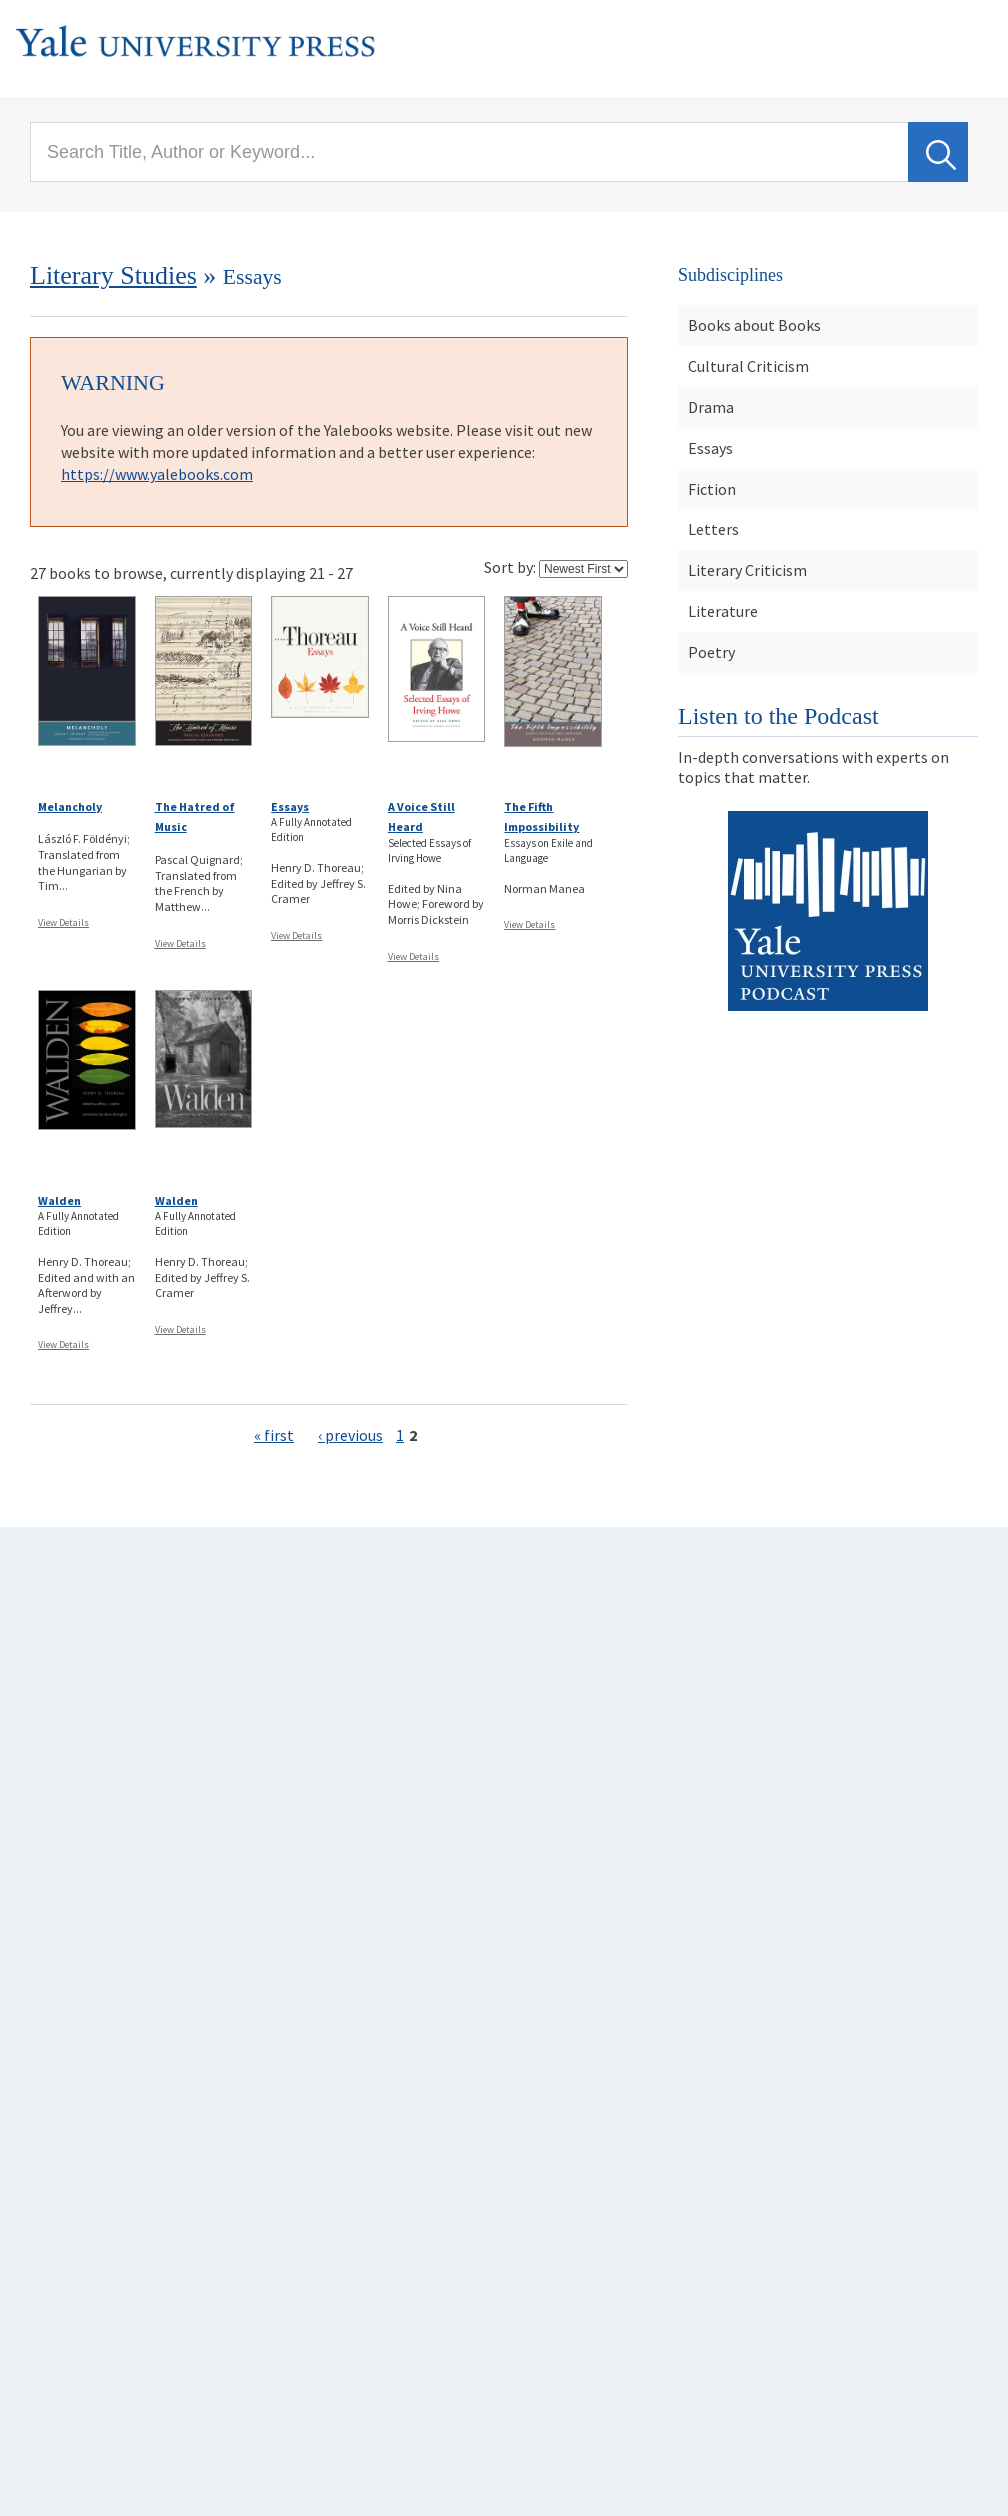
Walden (59, 1200)
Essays (290, 806)
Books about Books (754, 325)
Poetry (711, 652)
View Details (63, 922)
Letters (713, 529)
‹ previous (350, 1435)
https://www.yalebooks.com (157, 474)
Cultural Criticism (748, 366)
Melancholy (70, 806)
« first (274, 1435)
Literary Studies (113, 275)
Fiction (712, 489)
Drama (711, 407)
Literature (723, 611)
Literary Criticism (747, 570)
